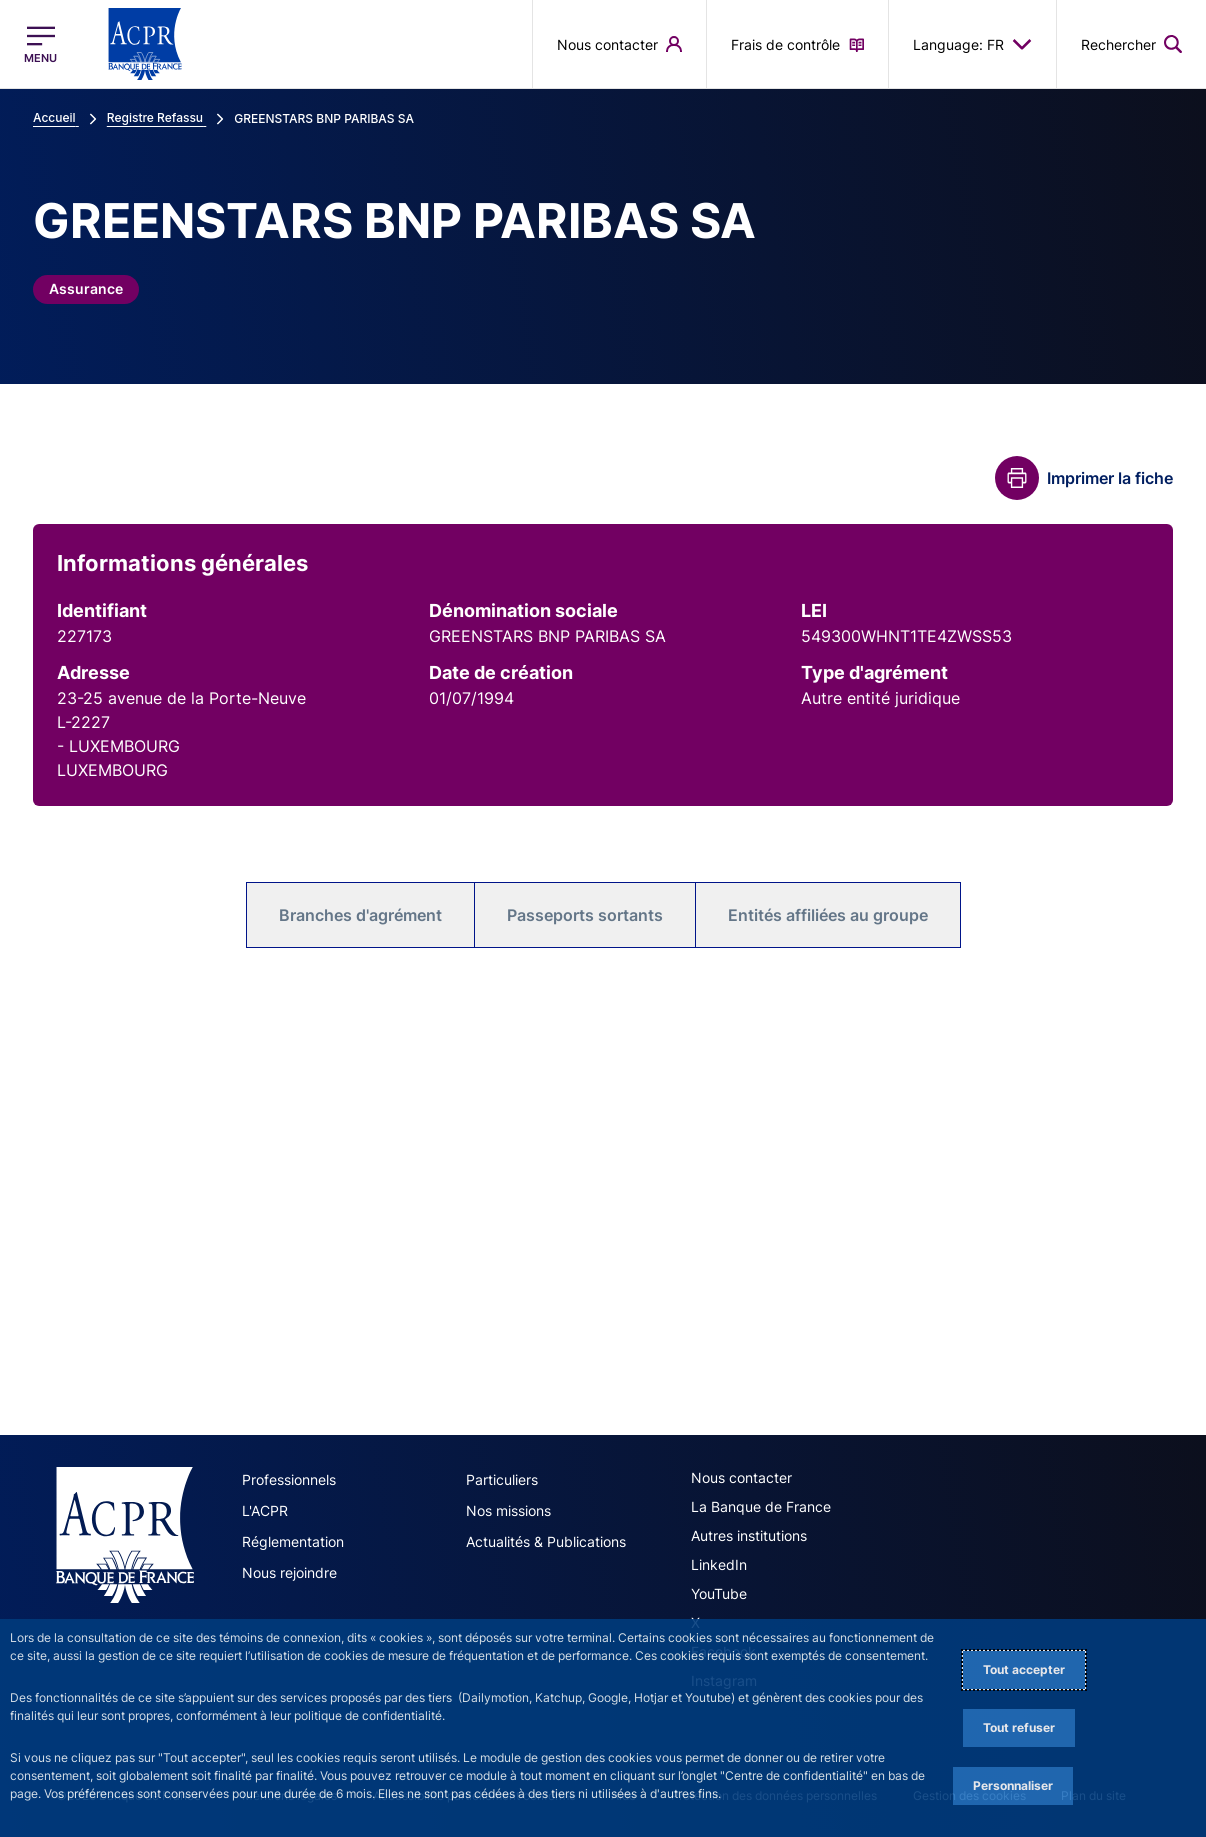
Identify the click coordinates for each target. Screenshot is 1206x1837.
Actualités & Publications (546, 1541)
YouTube (719, 1593)
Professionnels (289, 1479)
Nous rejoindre (289, 1572)
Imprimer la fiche (1110, 478)
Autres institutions (749, 1535)
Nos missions (508, 1510)
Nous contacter (741, 1477)
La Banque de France (761, 1506)
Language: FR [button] (972, 44)
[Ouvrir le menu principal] (40, 44)
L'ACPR (265, 1510)
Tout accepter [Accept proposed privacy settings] (1024, 1669)
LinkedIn (719, 1564)
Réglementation (293, 1541)
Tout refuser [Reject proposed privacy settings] (1019, 1727)
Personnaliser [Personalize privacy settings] (1013, 1785)
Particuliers (502, 1479)
